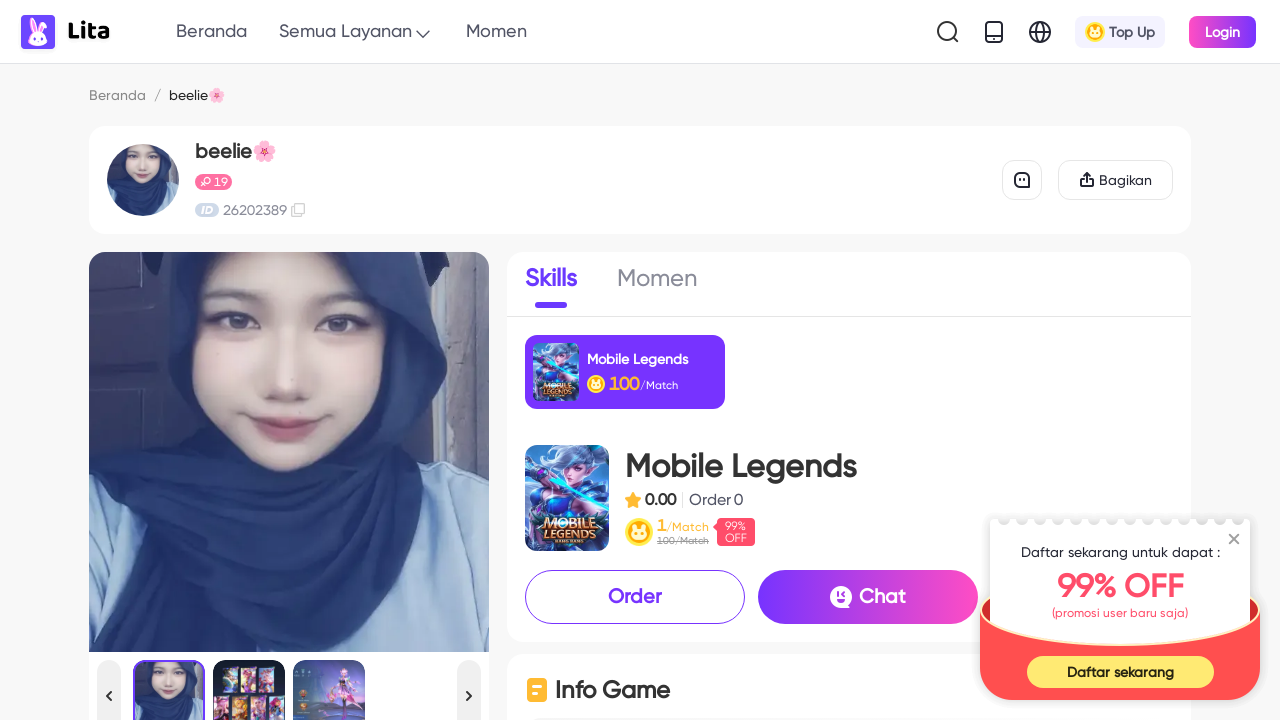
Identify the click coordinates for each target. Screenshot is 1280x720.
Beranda (211, 30)
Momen (496, 30)
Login (1222, 32)
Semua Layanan (356, 32)
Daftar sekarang (1120, 672)
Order (635, 596)
